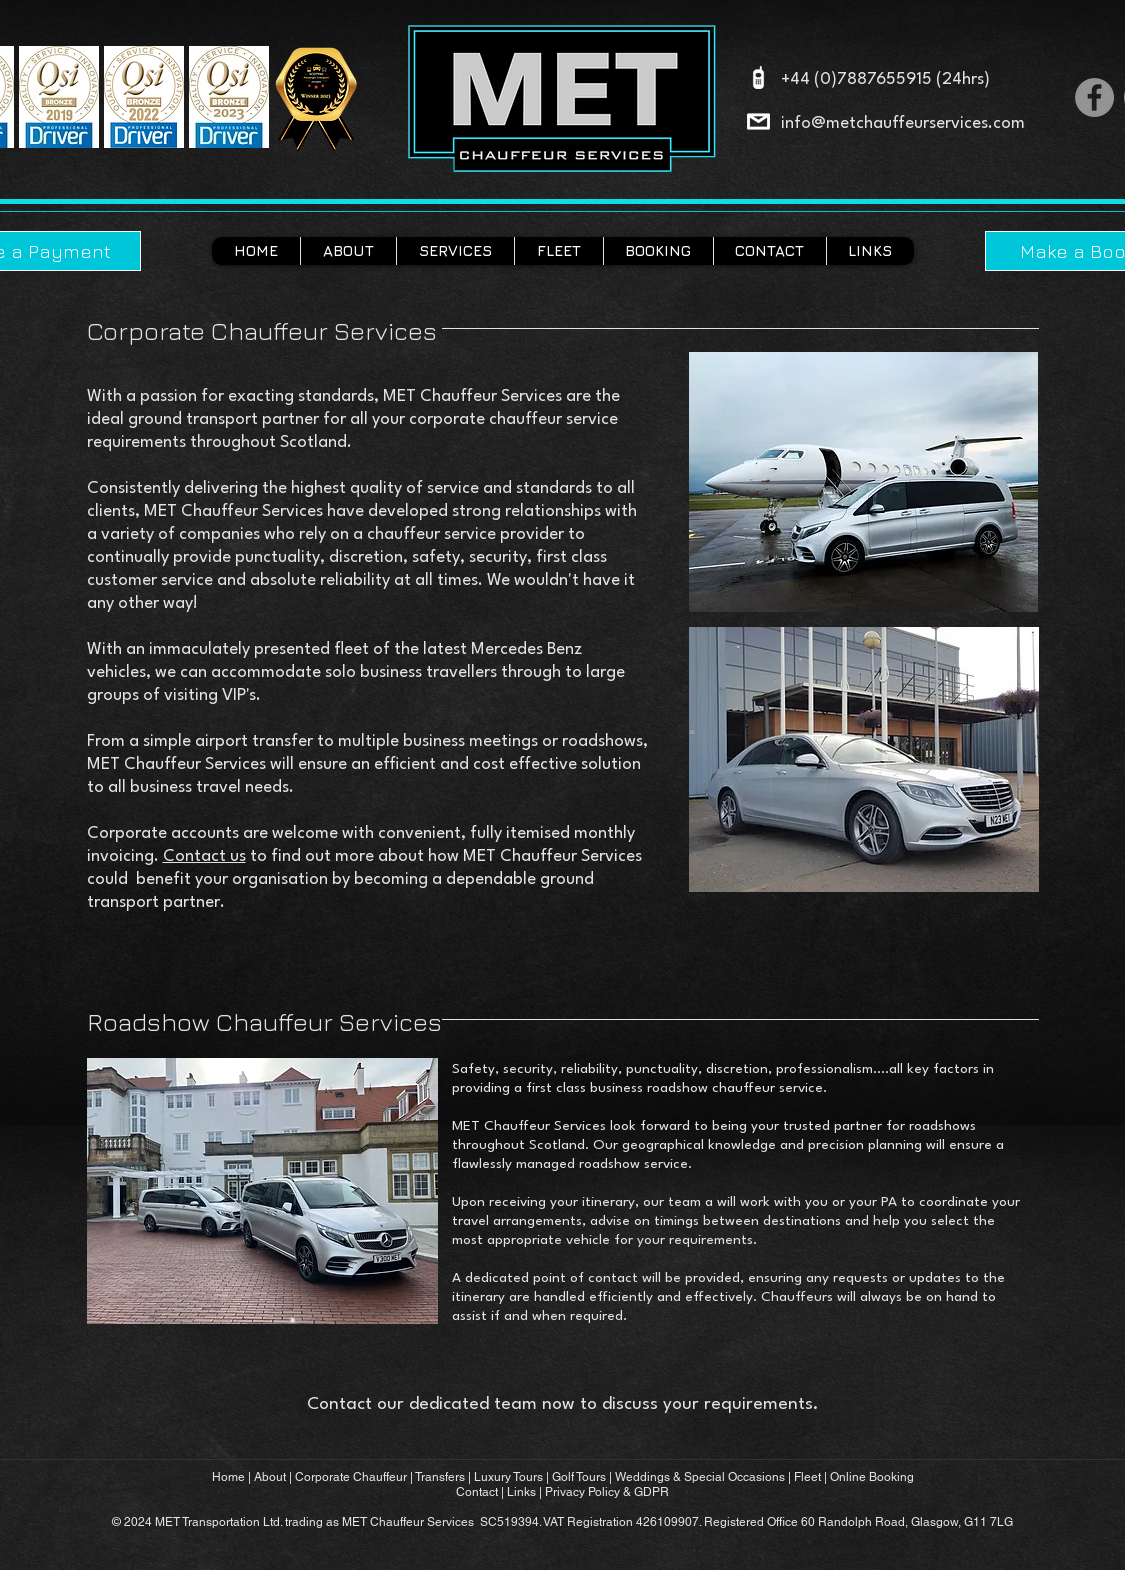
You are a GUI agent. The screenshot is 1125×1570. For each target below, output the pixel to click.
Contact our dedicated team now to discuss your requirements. (563, 1404)
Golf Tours (579, 1477)
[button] (455, 251)
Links (521, 1492)
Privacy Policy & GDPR (607, 1492)
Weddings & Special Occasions (700, 1477)
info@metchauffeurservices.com (903, 123)
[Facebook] (1094, 97)
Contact (477, 1492)
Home (228, 1477)
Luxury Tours (508, 1477)
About (270, 1477)
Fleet (807, 1477)
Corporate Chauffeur (352, 1477)
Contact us (204, 856)
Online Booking (872, 1477)
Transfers (441, 1477)
